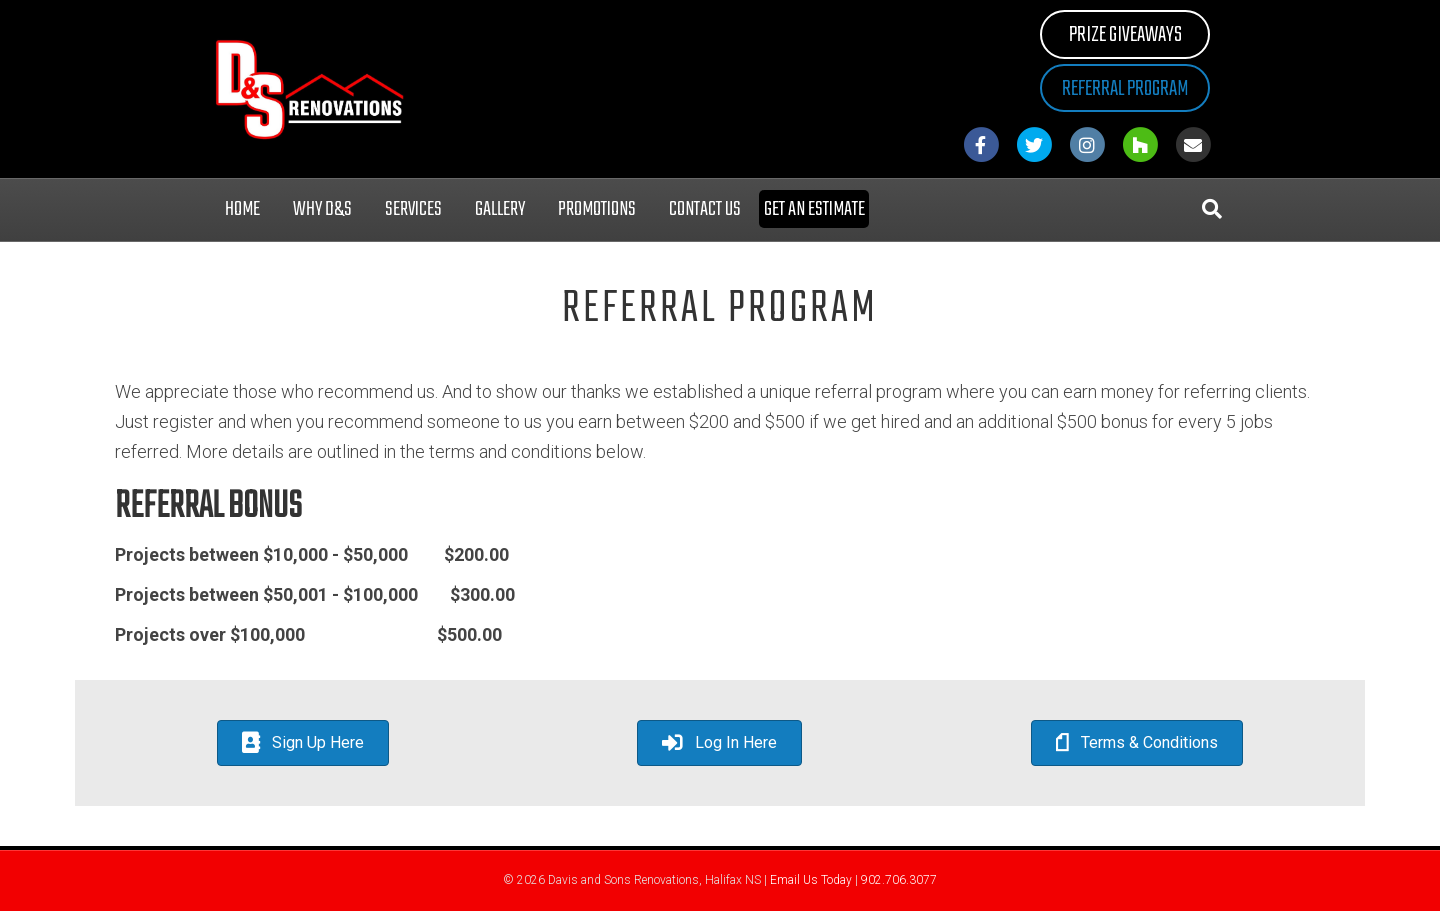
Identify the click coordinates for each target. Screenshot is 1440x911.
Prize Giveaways (1125, 35)
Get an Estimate (814, 209)
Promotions (597, 209)
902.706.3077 (899, 880)
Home (242, 209)
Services (413, 209)
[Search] (1212, 209)
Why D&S (322, 209)
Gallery (500, 209)
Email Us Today (811, 880)
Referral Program (1125, 89)
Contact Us (705, 209)
